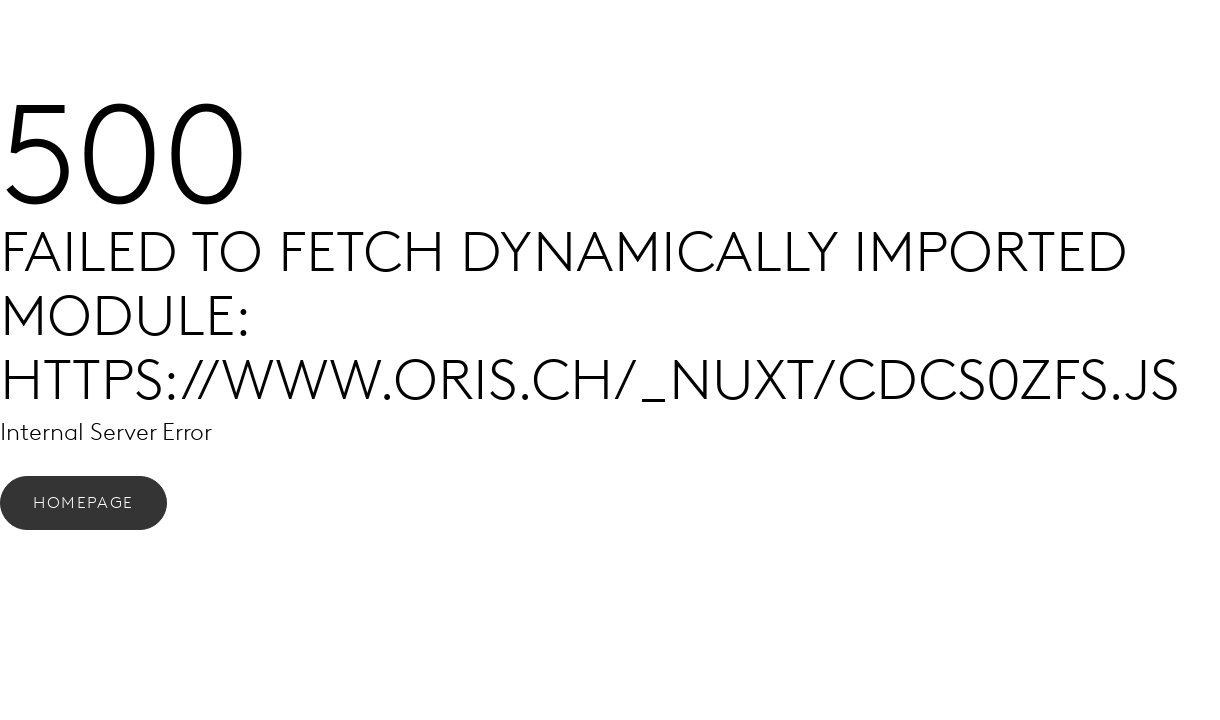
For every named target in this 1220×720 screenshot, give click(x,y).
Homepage (83, 502)
